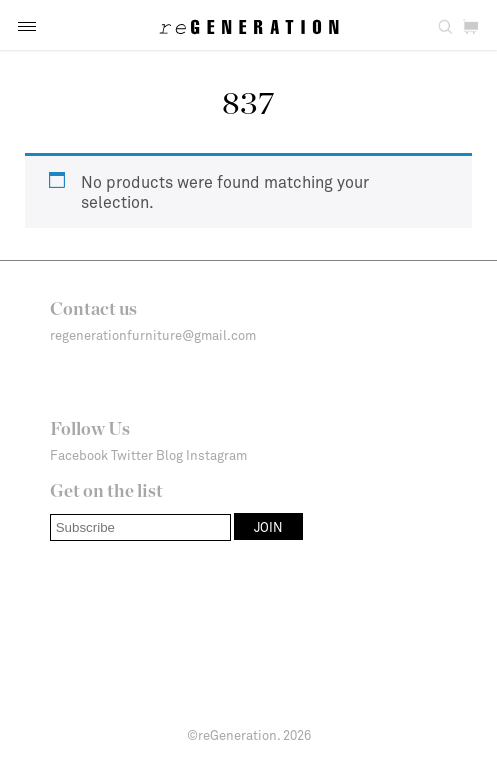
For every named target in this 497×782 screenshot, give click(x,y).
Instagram (216, 455)
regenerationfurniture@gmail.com (153, 335)
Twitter (132, 455)
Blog (169, 455)
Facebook (79, 455)
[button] (27, 26)
